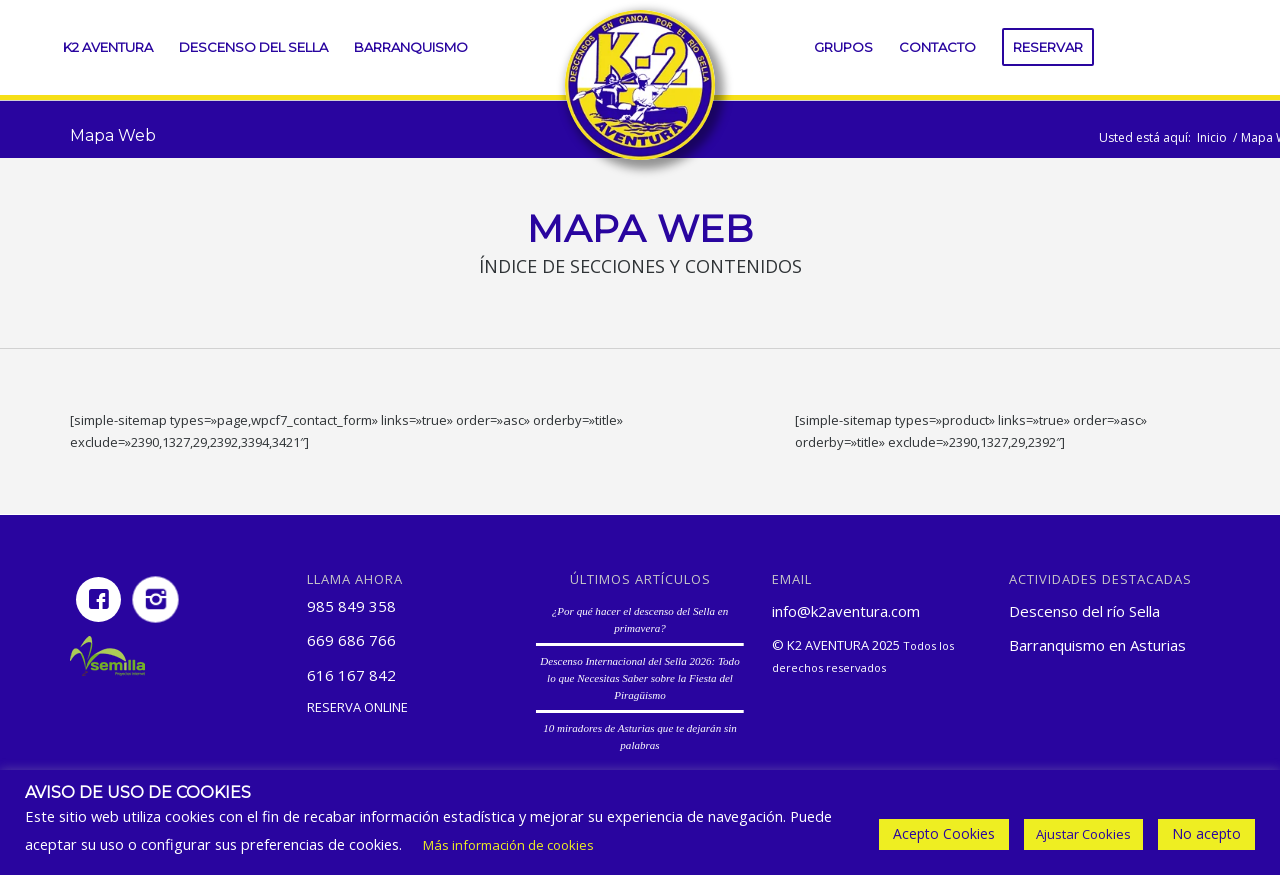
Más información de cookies (508, 845)
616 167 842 (351, 675)
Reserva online (357, 707)
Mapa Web (113, 135)
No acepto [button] (1206, 833)
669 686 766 (351, 640)
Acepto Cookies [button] (944, 833)
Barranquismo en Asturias (1097, 645)
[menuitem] (108, 47)
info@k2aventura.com (846, 611)
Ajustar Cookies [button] (1083, 834)
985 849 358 (351, 606)
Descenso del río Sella (1084, 611)
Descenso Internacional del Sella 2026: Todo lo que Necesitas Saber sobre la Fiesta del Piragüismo (639, 677)
